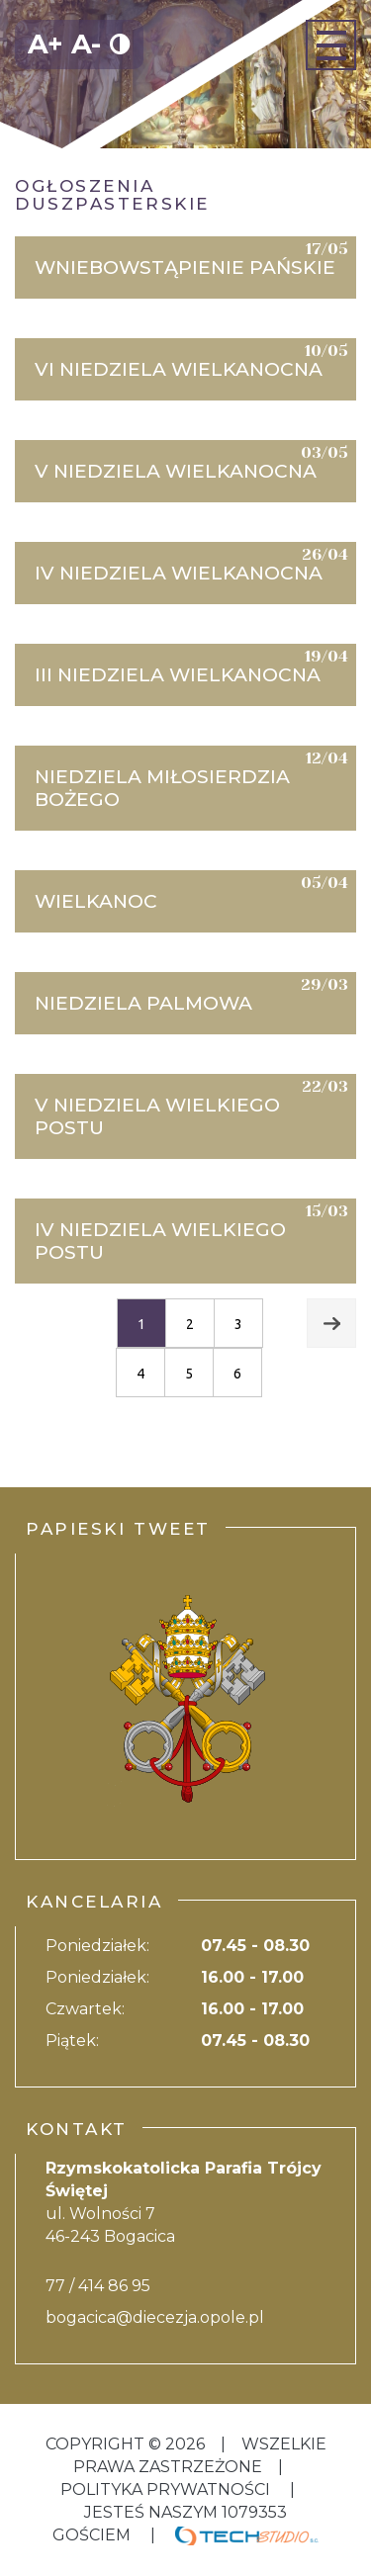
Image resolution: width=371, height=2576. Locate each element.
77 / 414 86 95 (98, 2285)
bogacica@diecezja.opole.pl (155, 2317)
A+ (45, 44)
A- (86, 44)
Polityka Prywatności (167, 2489)
